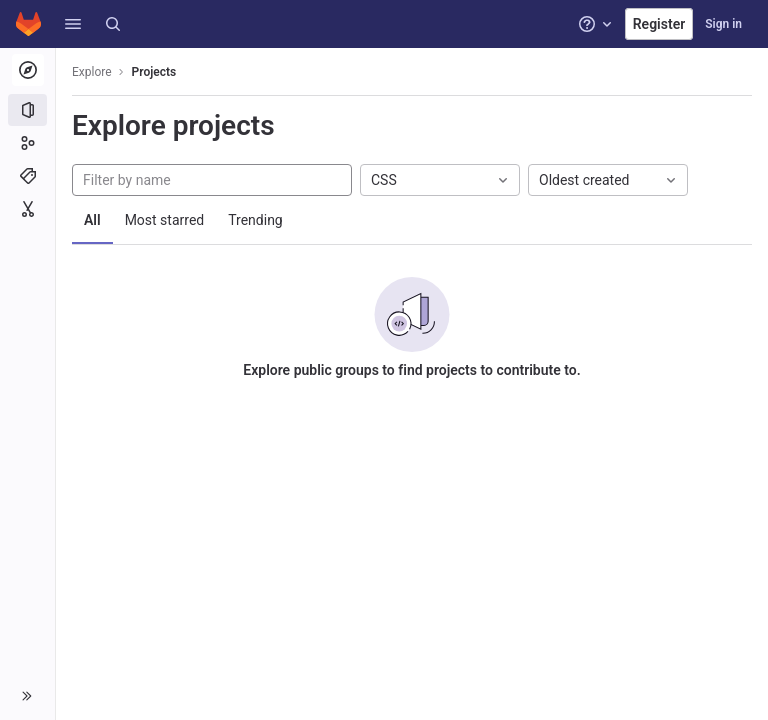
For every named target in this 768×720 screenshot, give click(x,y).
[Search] (113, 24)
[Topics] (27, 176)
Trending (255, 220)
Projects (154, 72)
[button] (73, 24)
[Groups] (27, 143)
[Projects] (27, 110)
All (92, 220)
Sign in (723, 24)
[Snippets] (27, 209)
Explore (92, 72)
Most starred (165, 220)
